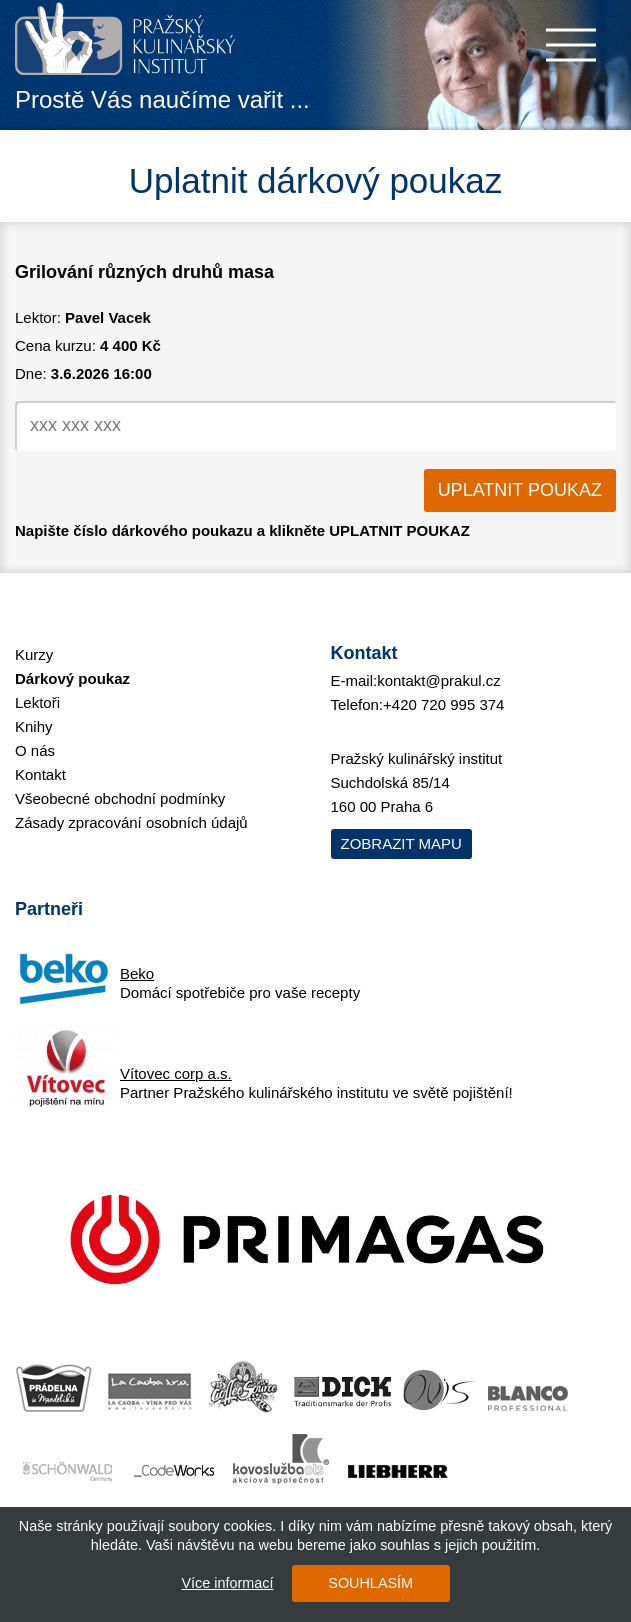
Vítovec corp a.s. (176, 1072)
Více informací (227, 1583)
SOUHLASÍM (370, 1583)
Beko (137, 972)
